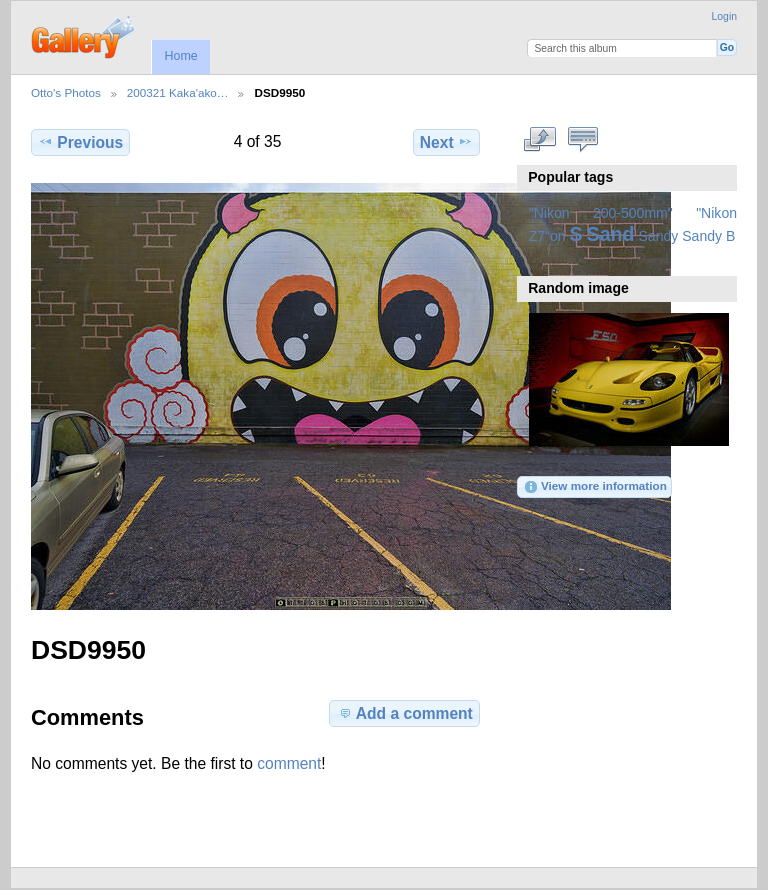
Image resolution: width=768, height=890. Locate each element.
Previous (80, 142)
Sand (611, 234)
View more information (595, 487)
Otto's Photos (66, 92)
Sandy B (708, 236)
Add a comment (405, 713)
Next (446, 142)
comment (289, 763)
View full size (539, 140)
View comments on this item (582, 140)
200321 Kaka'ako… (178, 92)
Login (724, 16)
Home (180, 56)
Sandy (659, 236)
